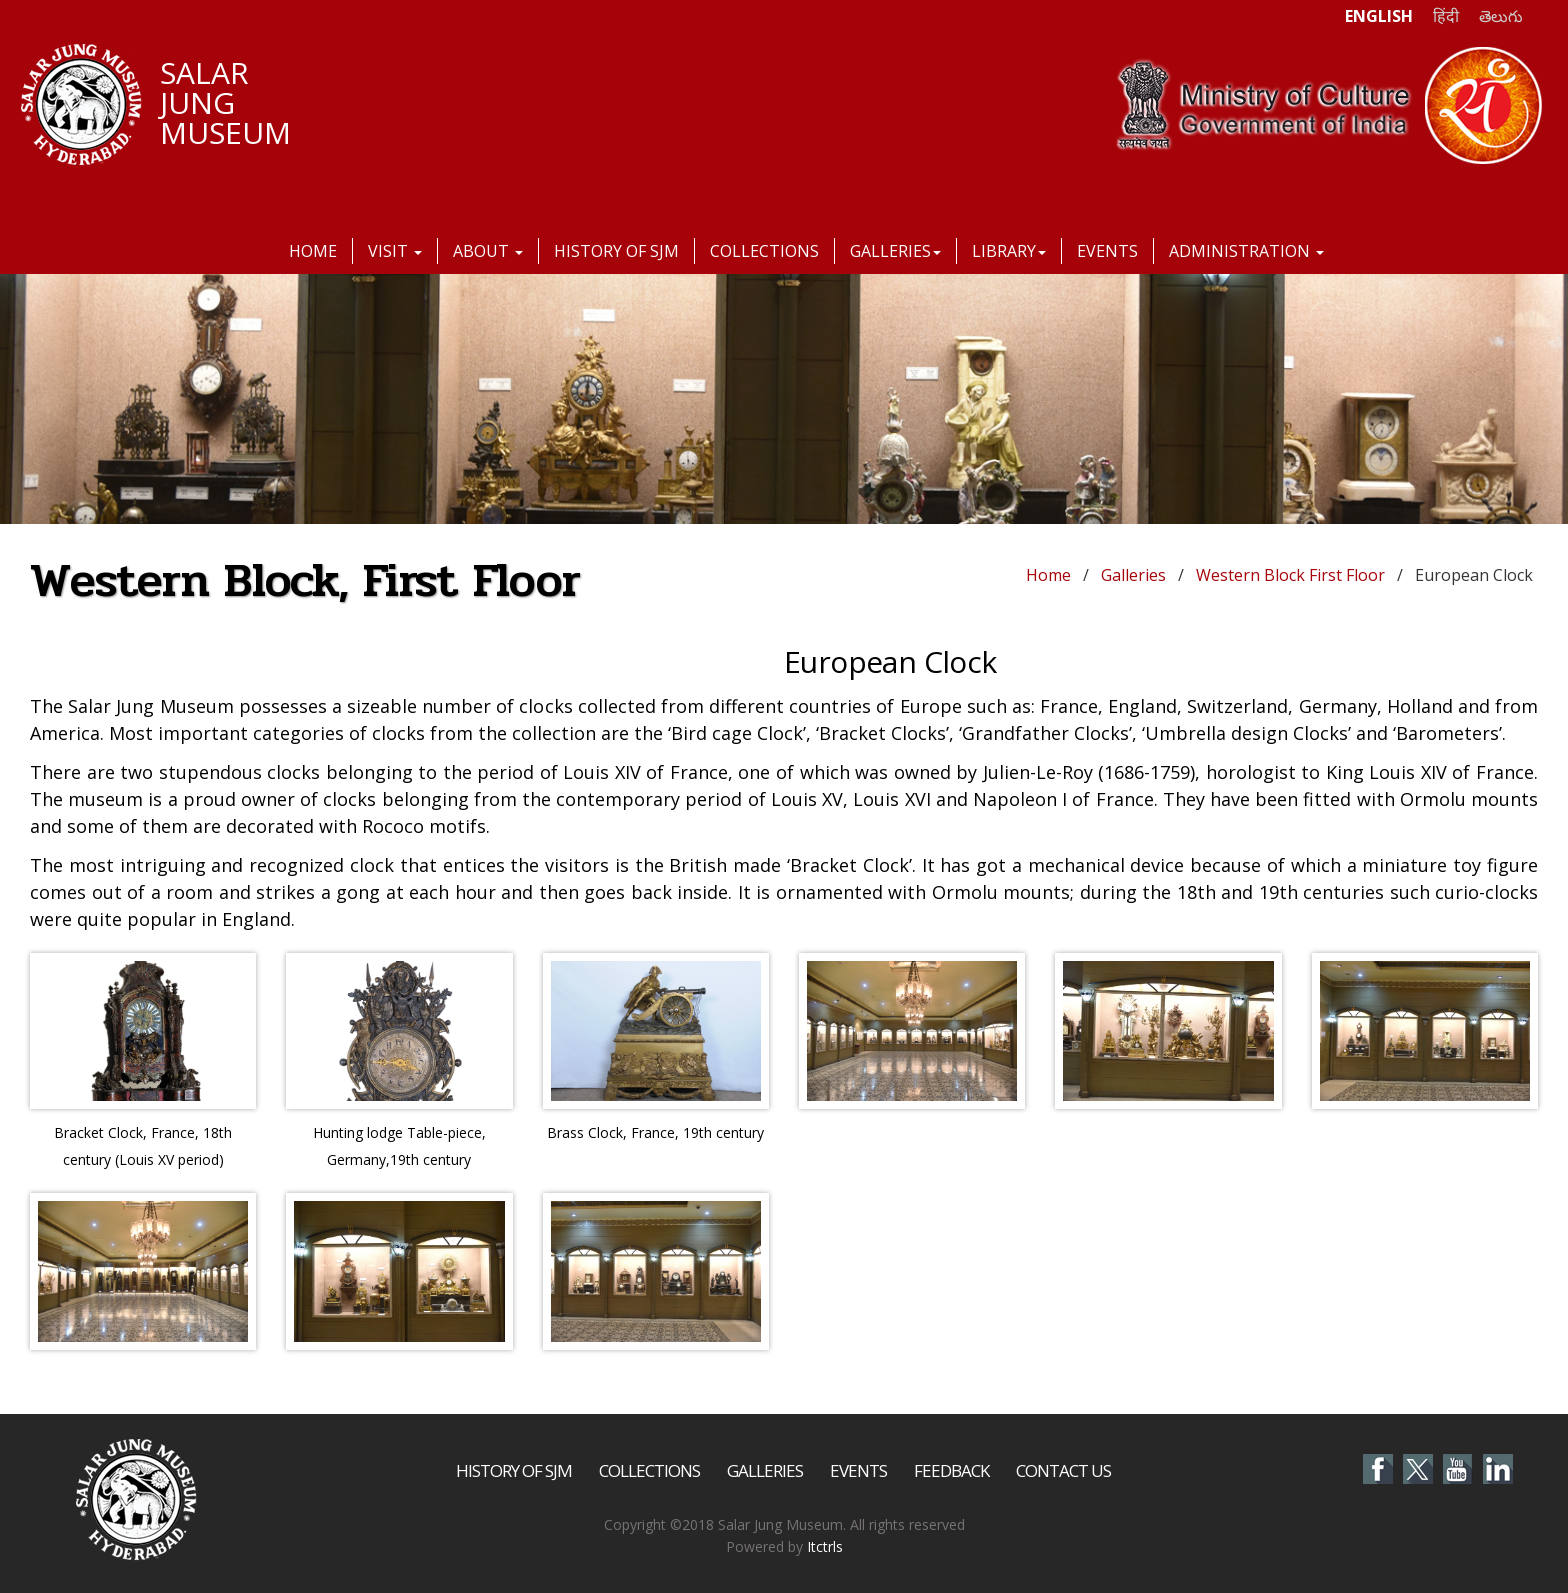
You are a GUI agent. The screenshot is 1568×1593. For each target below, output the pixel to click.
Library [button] (1009, 251)
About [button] (488, 251)
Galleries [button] (895, 251)
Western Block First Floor (1290, 575)
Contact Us (1063, 1470)
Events (1107, 251)
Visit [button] (395, 251)
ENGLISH (1379, 16)
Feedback (951, 1470)
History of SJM (616, 251)
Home (313, 251)
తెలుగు (1501, 16)
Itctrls (825, 1546)
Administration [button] (1246, 251)
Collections (764, 251)
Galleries (1133, 575)
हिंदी (1446, 16)
